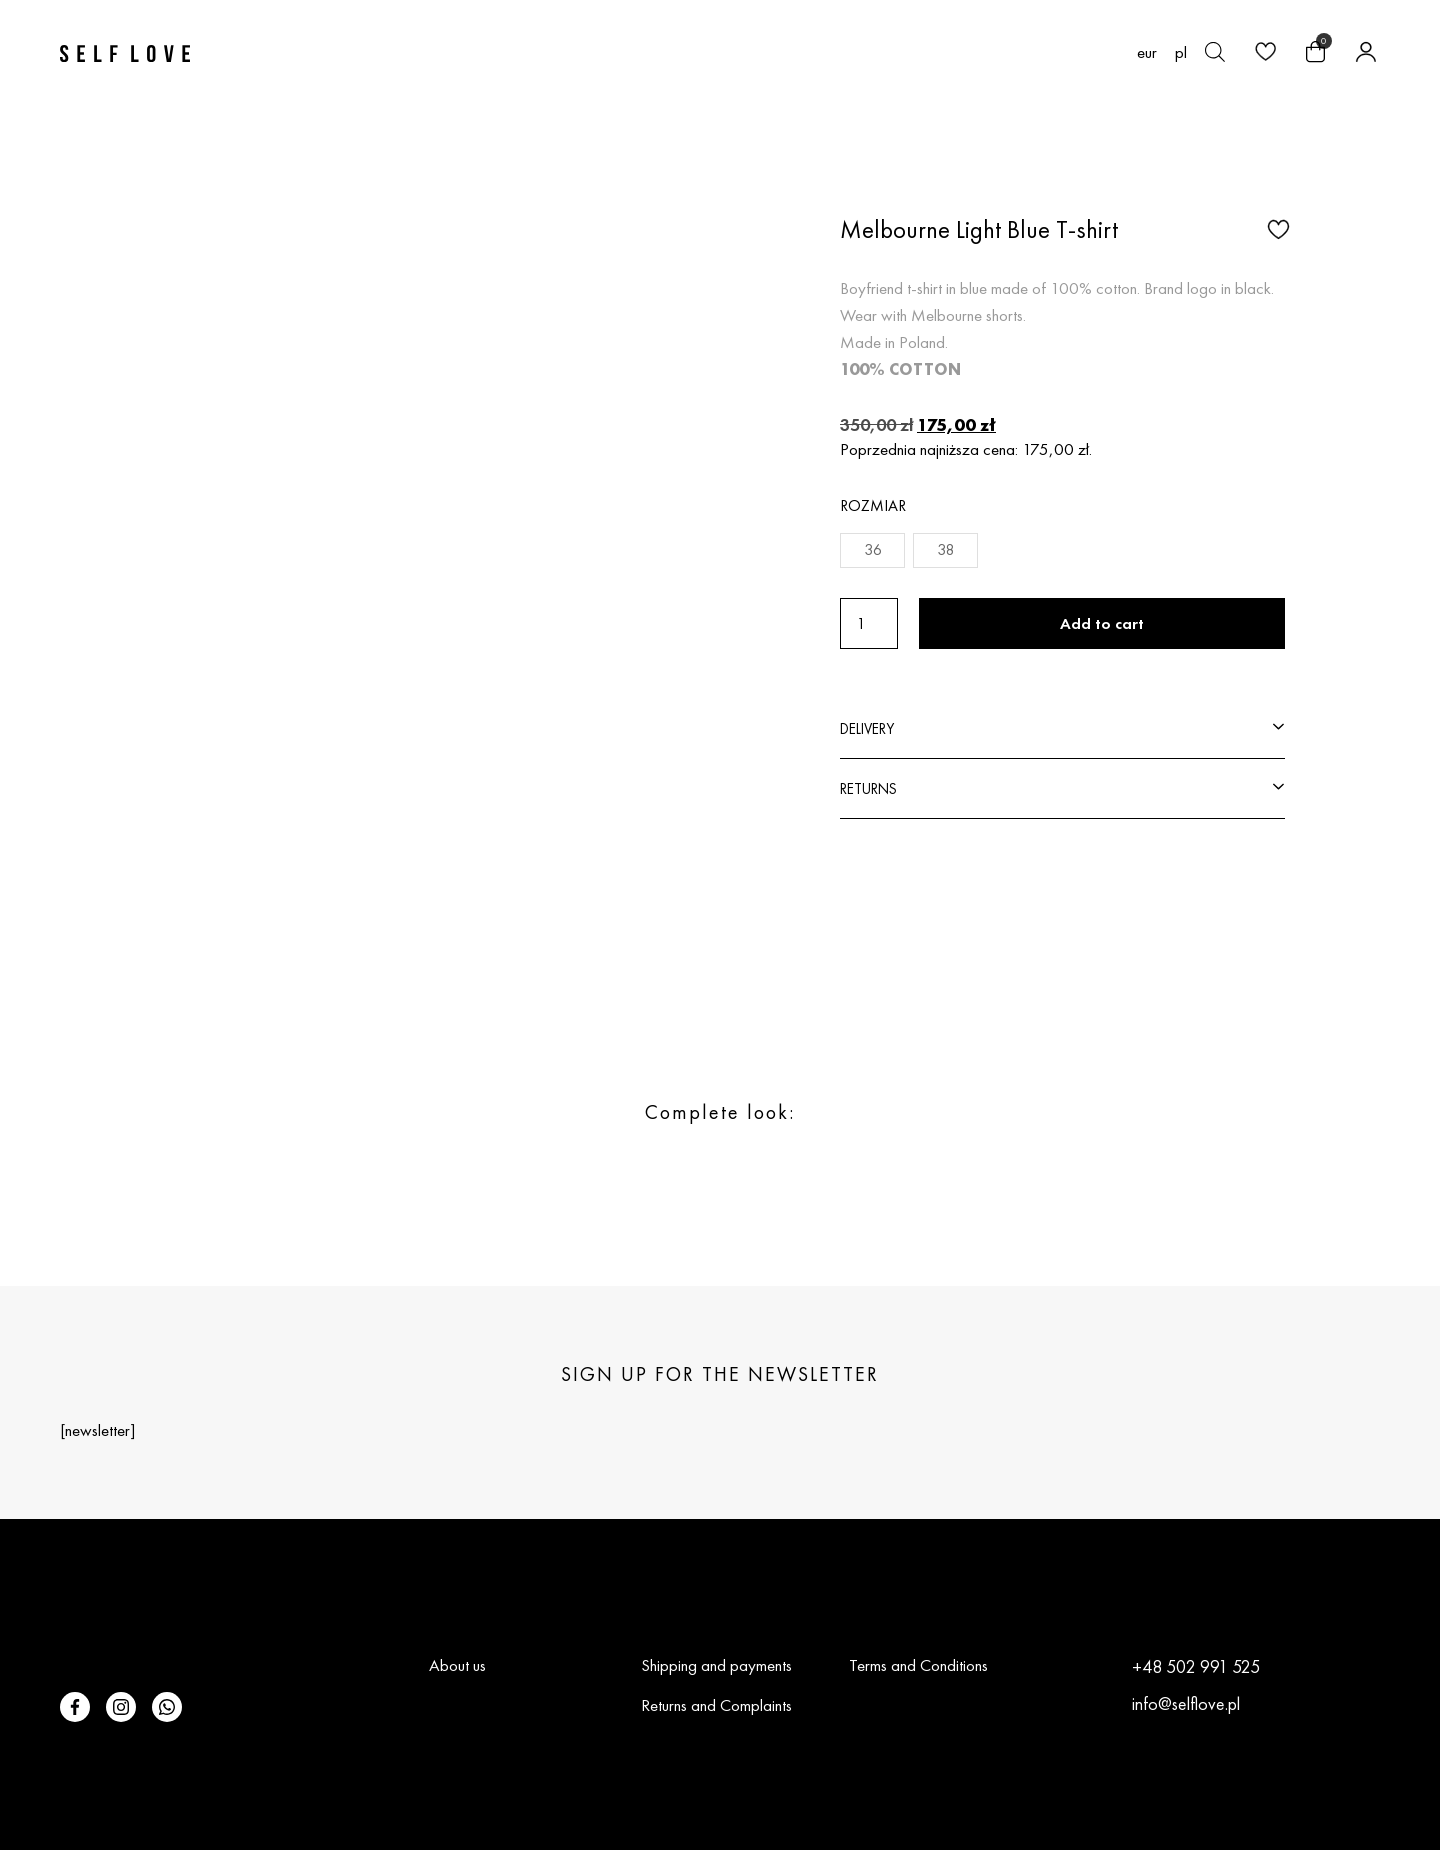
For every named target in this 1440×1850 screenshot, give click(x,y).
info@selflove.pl (1186, 1703)
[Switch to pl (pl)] (1181, 52)
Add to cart (1102, 623)
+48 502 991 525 (1196, 1666)
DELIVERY (867, 728)
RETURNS (868, 788)
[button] (1276, 228)
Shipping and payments (716, 1665)
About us (457, 1665)
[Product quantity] (869, 623)
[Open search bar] (1215, 52)
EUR (1147, 52)
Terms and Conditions (918, 1665)
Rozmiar (873, 505)
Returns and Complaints (716, 1705)
